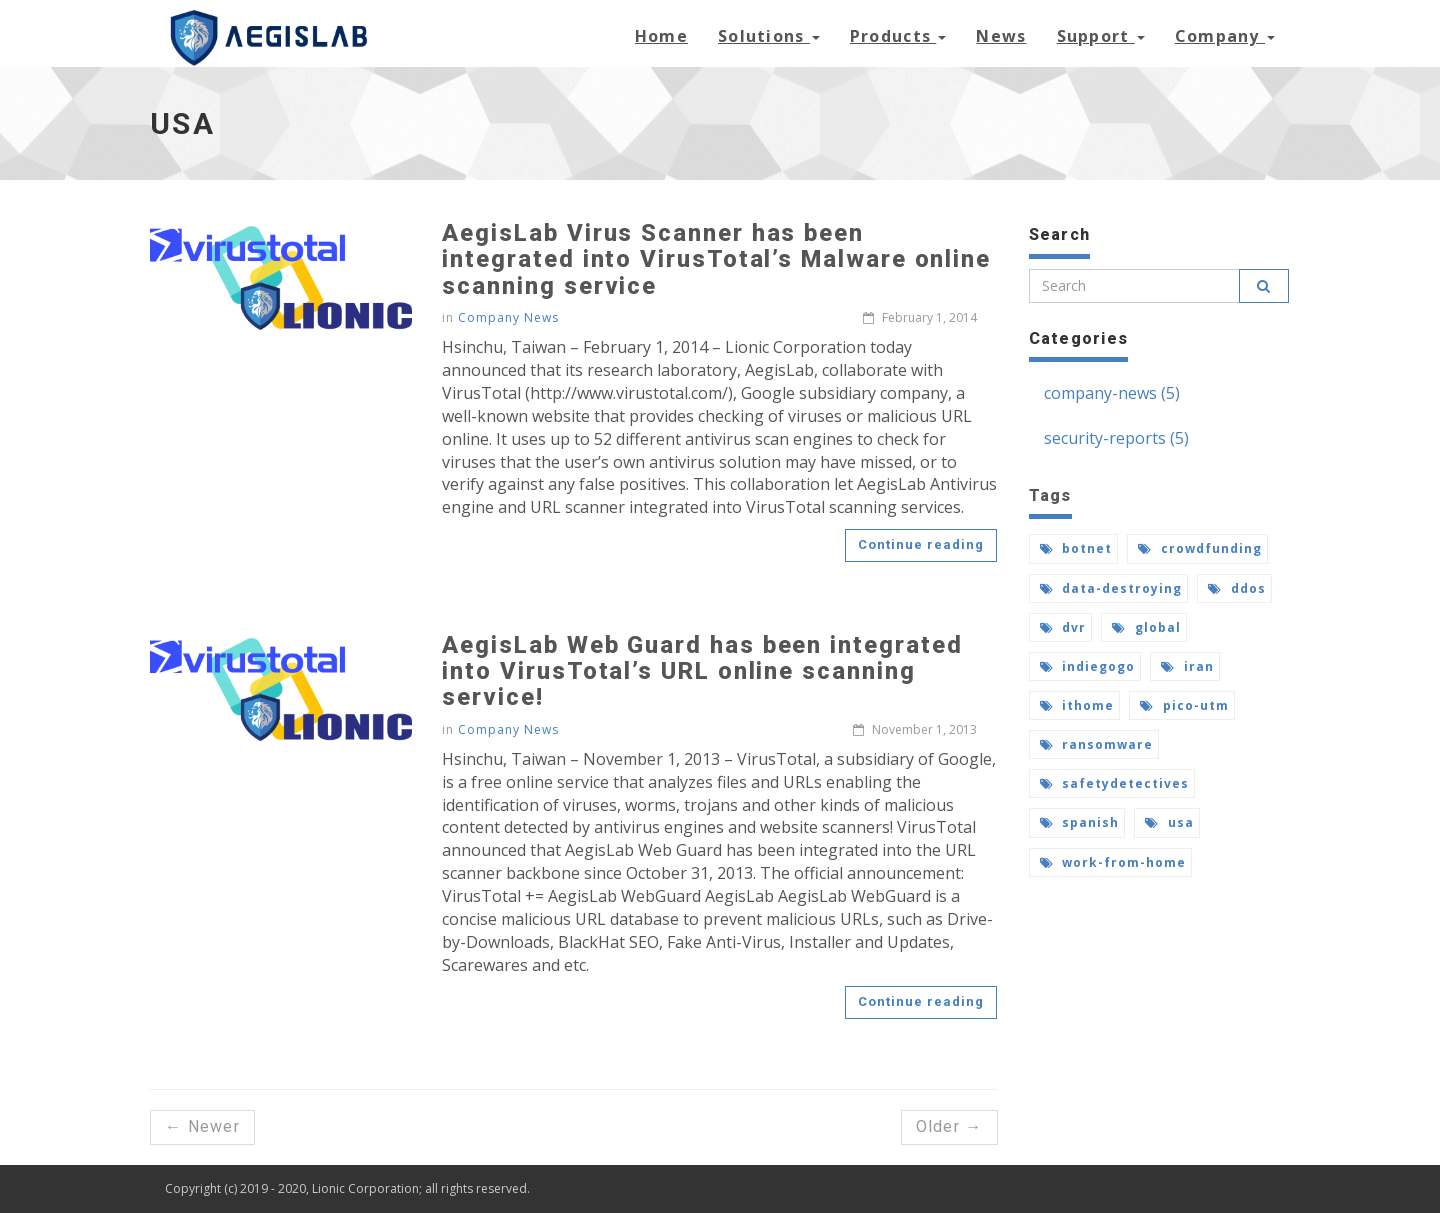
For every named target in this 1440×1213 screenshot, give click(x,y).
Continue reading (921, 544)
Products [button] (898, 36)
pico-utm (1184, 705)
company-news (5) (1112, 393)
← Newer (202, 1126)
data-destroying (1111, 588)
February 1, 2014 (920, 317)
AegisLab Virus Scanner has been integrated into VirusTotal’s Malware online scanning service (716, 259)
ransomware (1097, 744)
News (1001, 36)
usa (1169, 822)
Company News (508, 317)
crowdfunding (1199, 548)
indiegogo (1088, 666)
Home (661, 36)
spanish (1080, 822)
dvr (1063, 627)
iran (1187, 666)
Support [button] (1101, 36)
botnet (1076, 548)
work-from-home (1113, 862)
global (1146, 627)
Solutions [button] (769, 36)
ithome (1077, 705)
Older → (949, 1126)
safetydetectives (1114, 783)
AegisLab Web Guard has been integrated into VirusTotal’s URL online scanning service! (702, 671)
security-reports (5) (1116, 438)
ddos (1237, 588)
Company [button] (1225, 36)
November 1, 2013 (915, 729)
